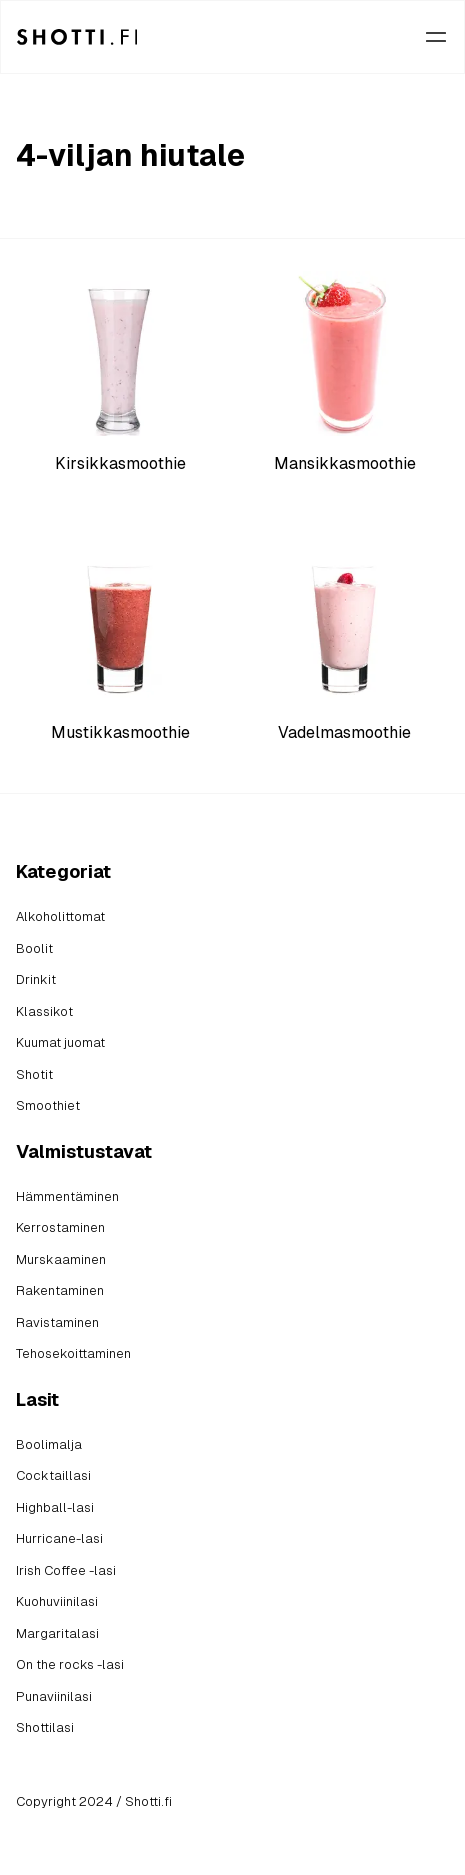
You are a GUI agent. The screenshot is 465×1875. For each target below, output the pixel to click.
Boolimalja (49, 1444)
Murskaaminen (61, 1259)
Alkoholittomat (60, 916)
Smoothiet (48, 1105)
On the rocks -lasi (70, 1664)
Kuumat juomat (60, 1042)
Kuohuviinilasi (57, 1601)
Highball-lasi (55, 1507)
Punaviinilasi (54, 1696)
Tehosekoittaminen (73, 1353)
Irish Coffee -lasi (66, 1570)
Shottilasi (45, 1727)
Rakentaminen (60, 1290)
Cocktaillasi (53, 1475)
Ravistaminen (57, 1322)
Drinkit (36, 979)
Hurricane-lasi (59, 1538)
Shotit (34, 1074)
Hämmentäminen (67, 1196)
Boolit (34, 948)
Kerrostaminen (60, 1227)
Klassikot (44, 1011)
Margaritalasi (57, 1633)
